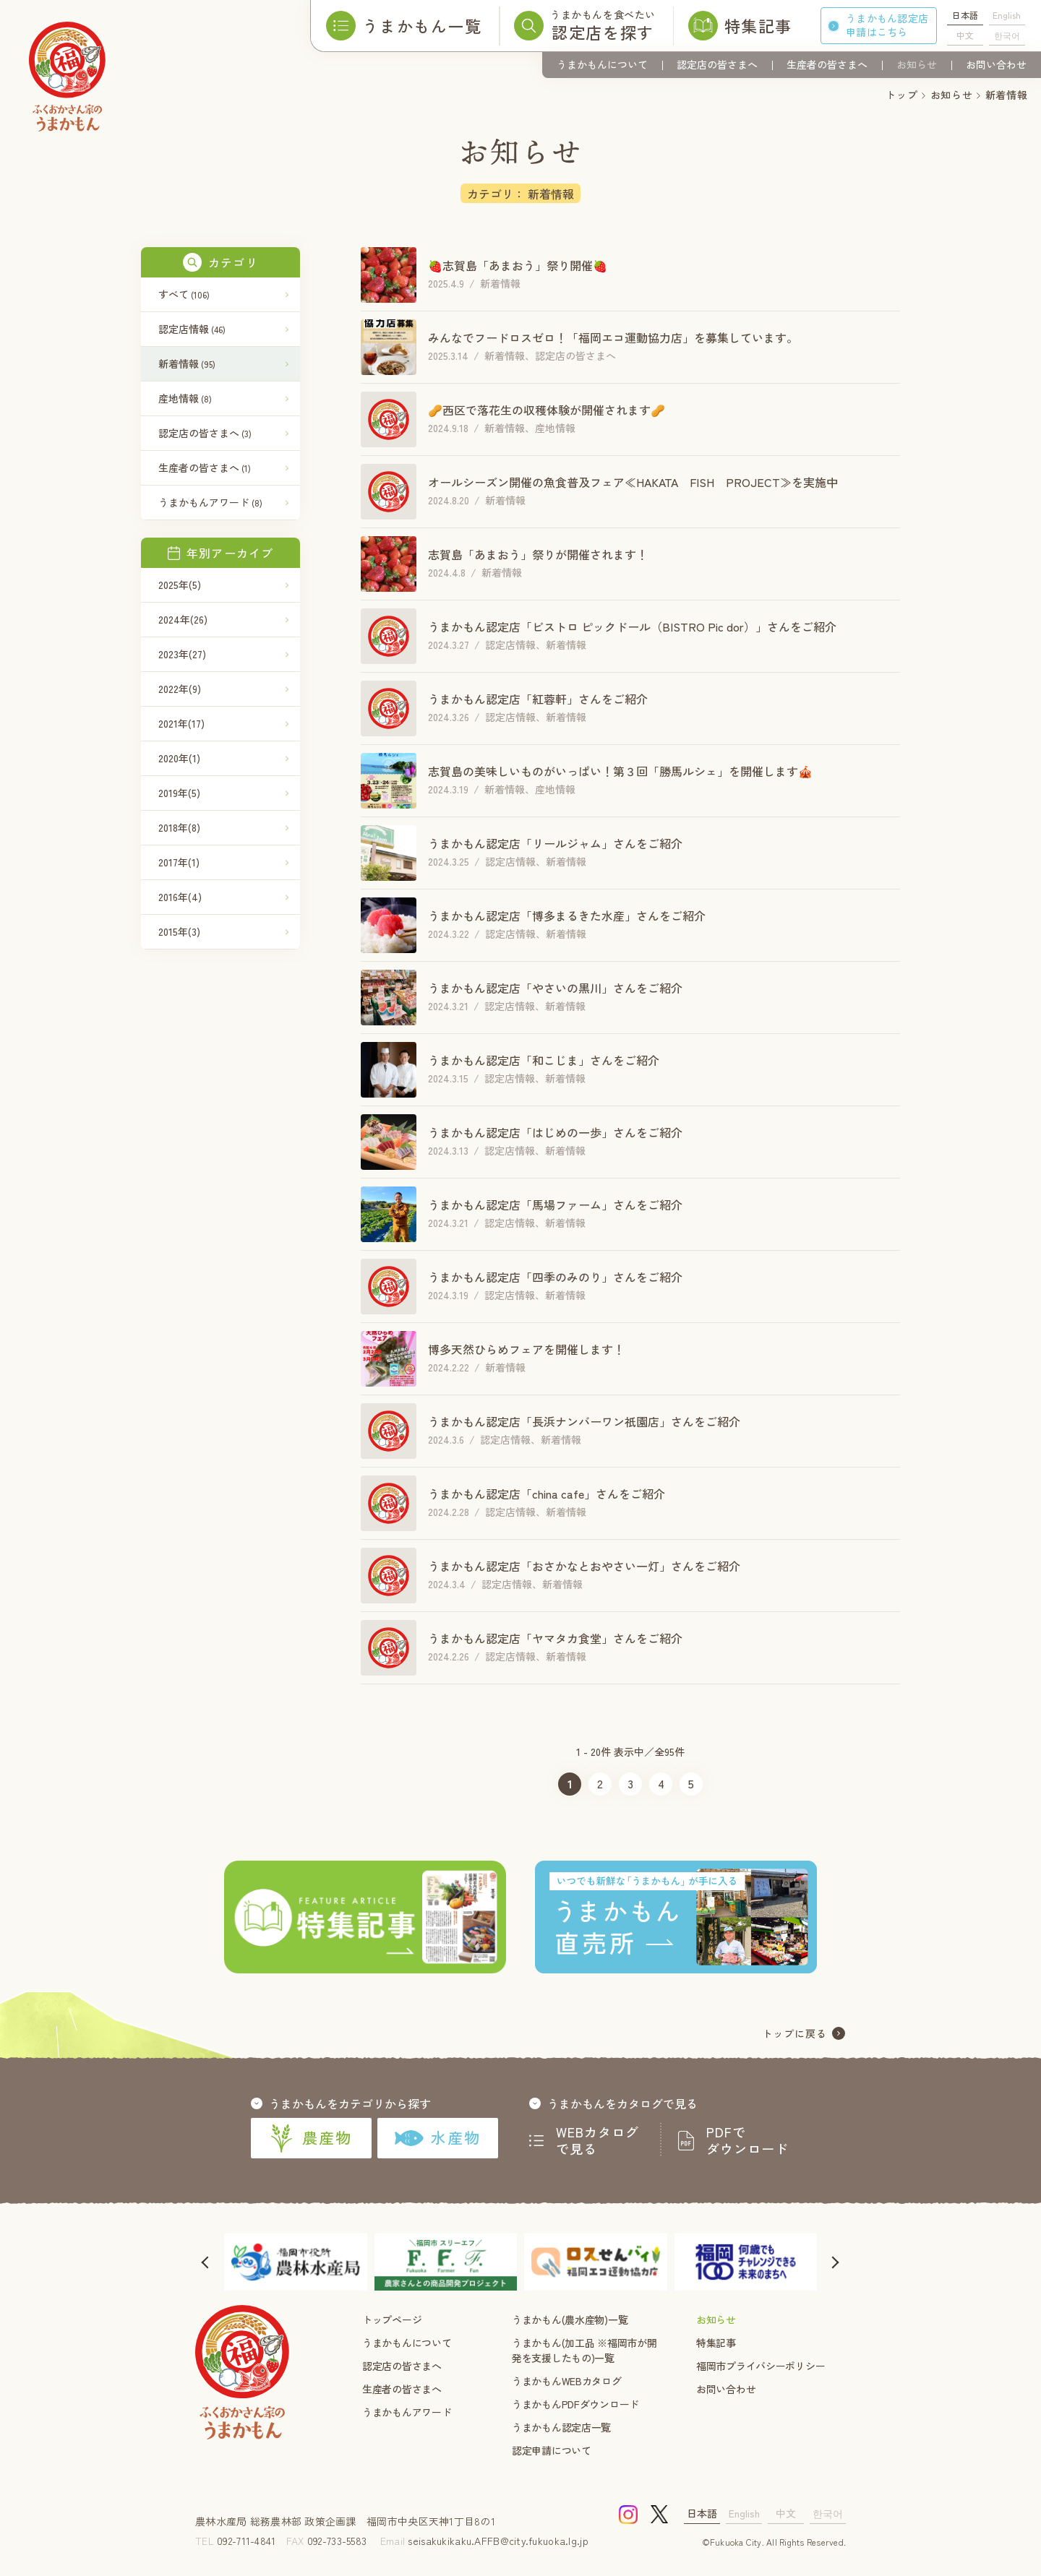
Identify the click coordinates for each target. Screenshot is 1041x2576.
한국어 (1007, 35)
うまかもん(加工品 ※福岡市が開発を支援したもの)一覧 (584, 2350)
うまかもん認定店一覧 (561, 2427)
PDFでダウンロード (747, 2140)
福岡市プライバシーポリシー (760, 2366)
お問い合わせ (996, 64)
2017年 (179, 862)
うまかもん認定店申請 (887, 25)
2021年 (181, 723)
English (1007, 15)
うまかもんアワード (210, 502)
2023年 (182, 654)
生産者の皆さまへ (827, 64)
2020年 (179, 758)
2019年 (179, 792)
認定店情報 (192, 329)
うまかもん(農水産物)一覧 (569, 2319)
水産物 (438, 2137)
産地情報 (185, 398)
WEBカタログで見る (598, 2140)
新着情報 (186, 363)
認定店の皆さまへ (717, 64)
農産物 (311, 2138)
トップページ (391, 2319)
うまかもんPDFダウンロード (575, 2404)
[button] (206, 2262)
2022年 (179, 688)
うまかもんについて (602, 64)
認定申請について (551, 2450)
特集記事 (716, 2342)
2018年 (179, 827)
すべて (184, 294)
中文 (965, 35)
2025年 (179, 584)
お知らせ (916, 64)
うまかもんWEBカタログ (567, 2381)
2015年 (179, 931)
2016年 (180, 896)
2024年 (182, 619)
